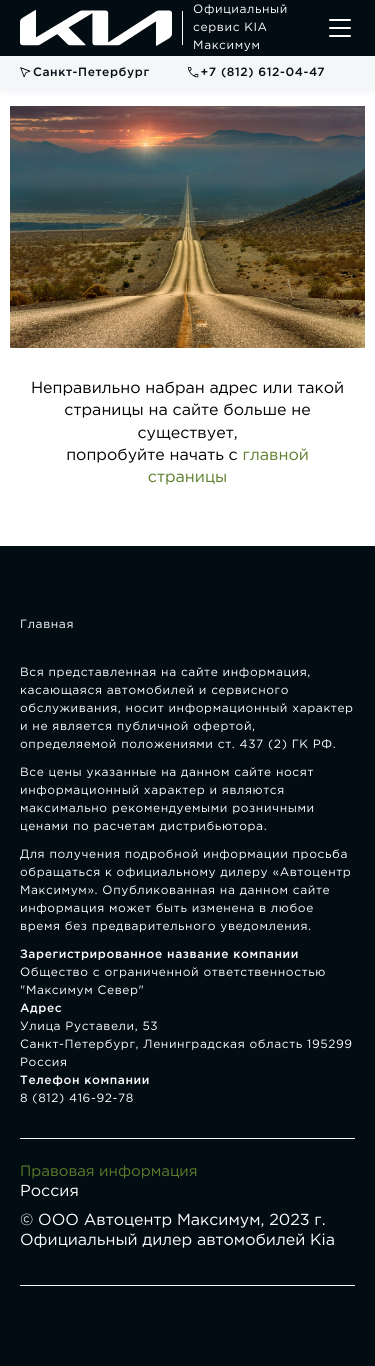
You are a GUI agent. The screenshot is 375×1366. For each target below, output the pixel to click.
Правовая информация (109, 1172)
